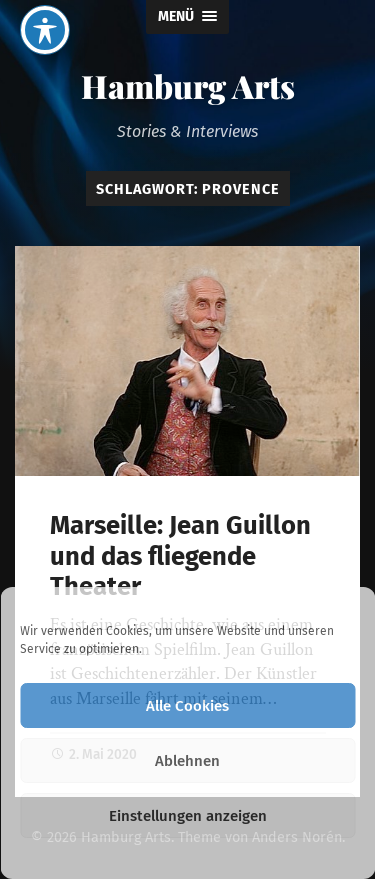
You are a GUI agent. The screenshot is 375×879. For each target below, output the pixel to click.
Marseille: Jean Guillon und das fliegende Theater (180, 556)
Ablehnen (187, 761)
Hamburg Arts (188, 85)
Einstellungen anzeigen (188, 816)
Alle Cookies (187, 706)
